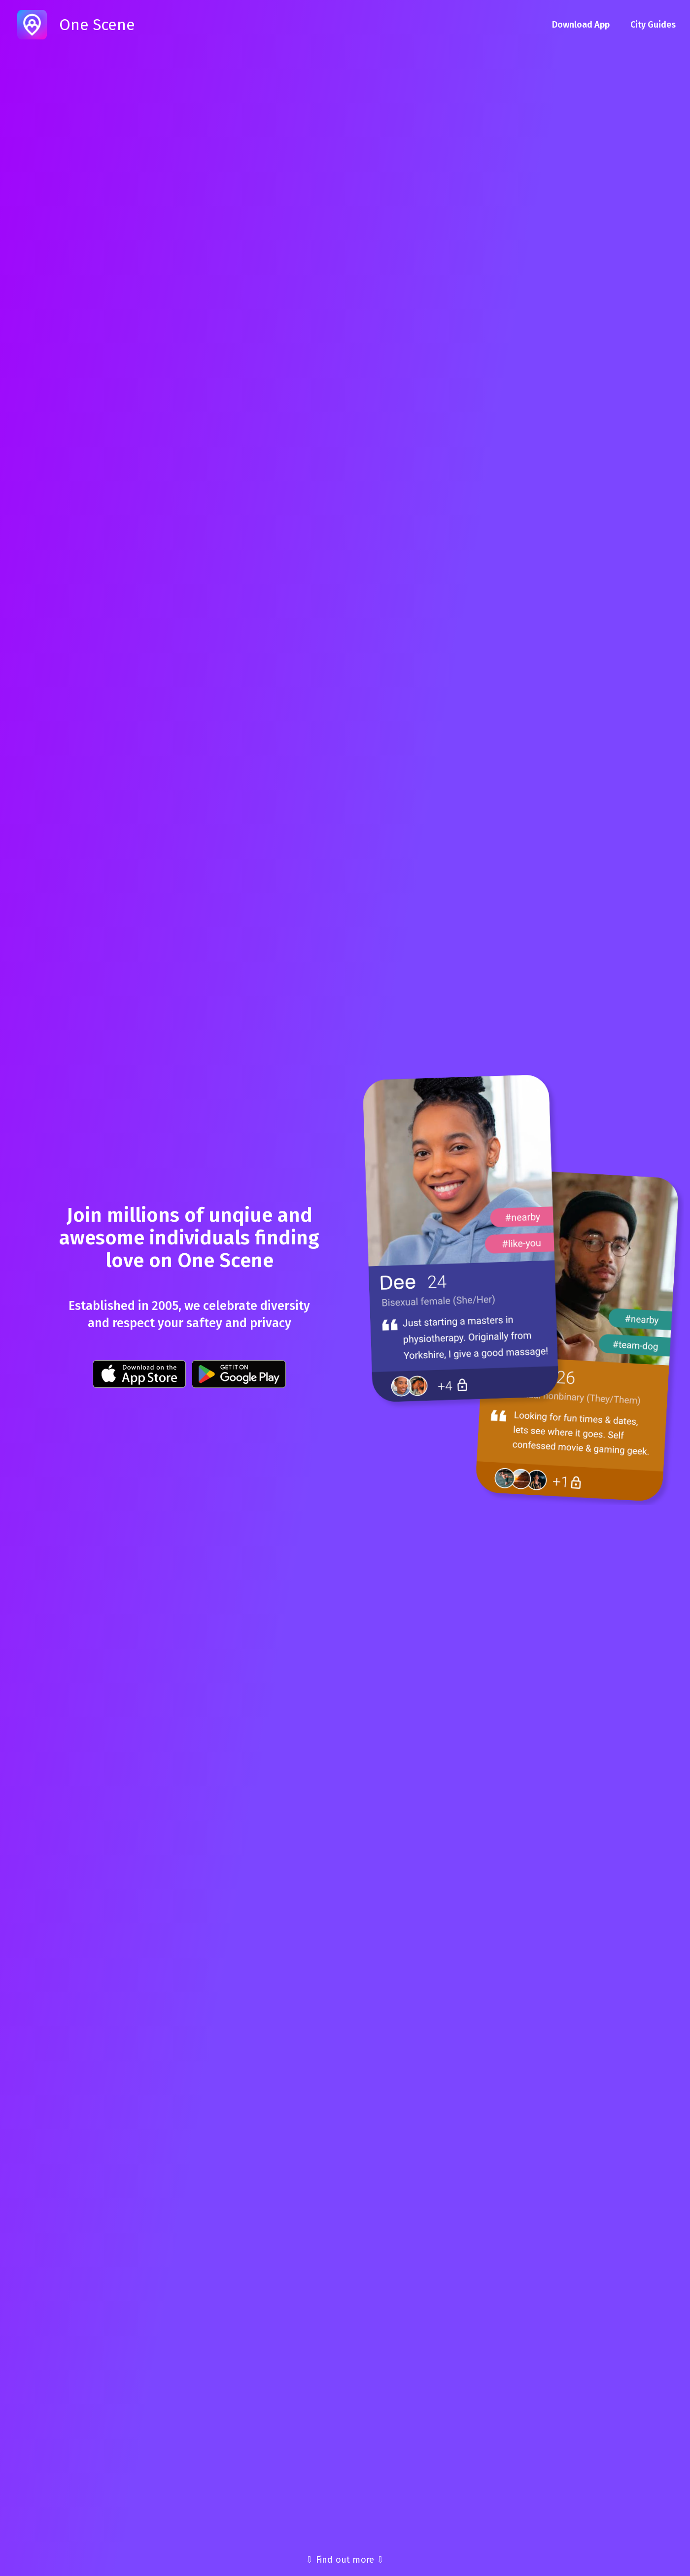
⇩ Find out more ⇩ (345, 2559)
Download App (581, 24)
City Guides (653, 24)
